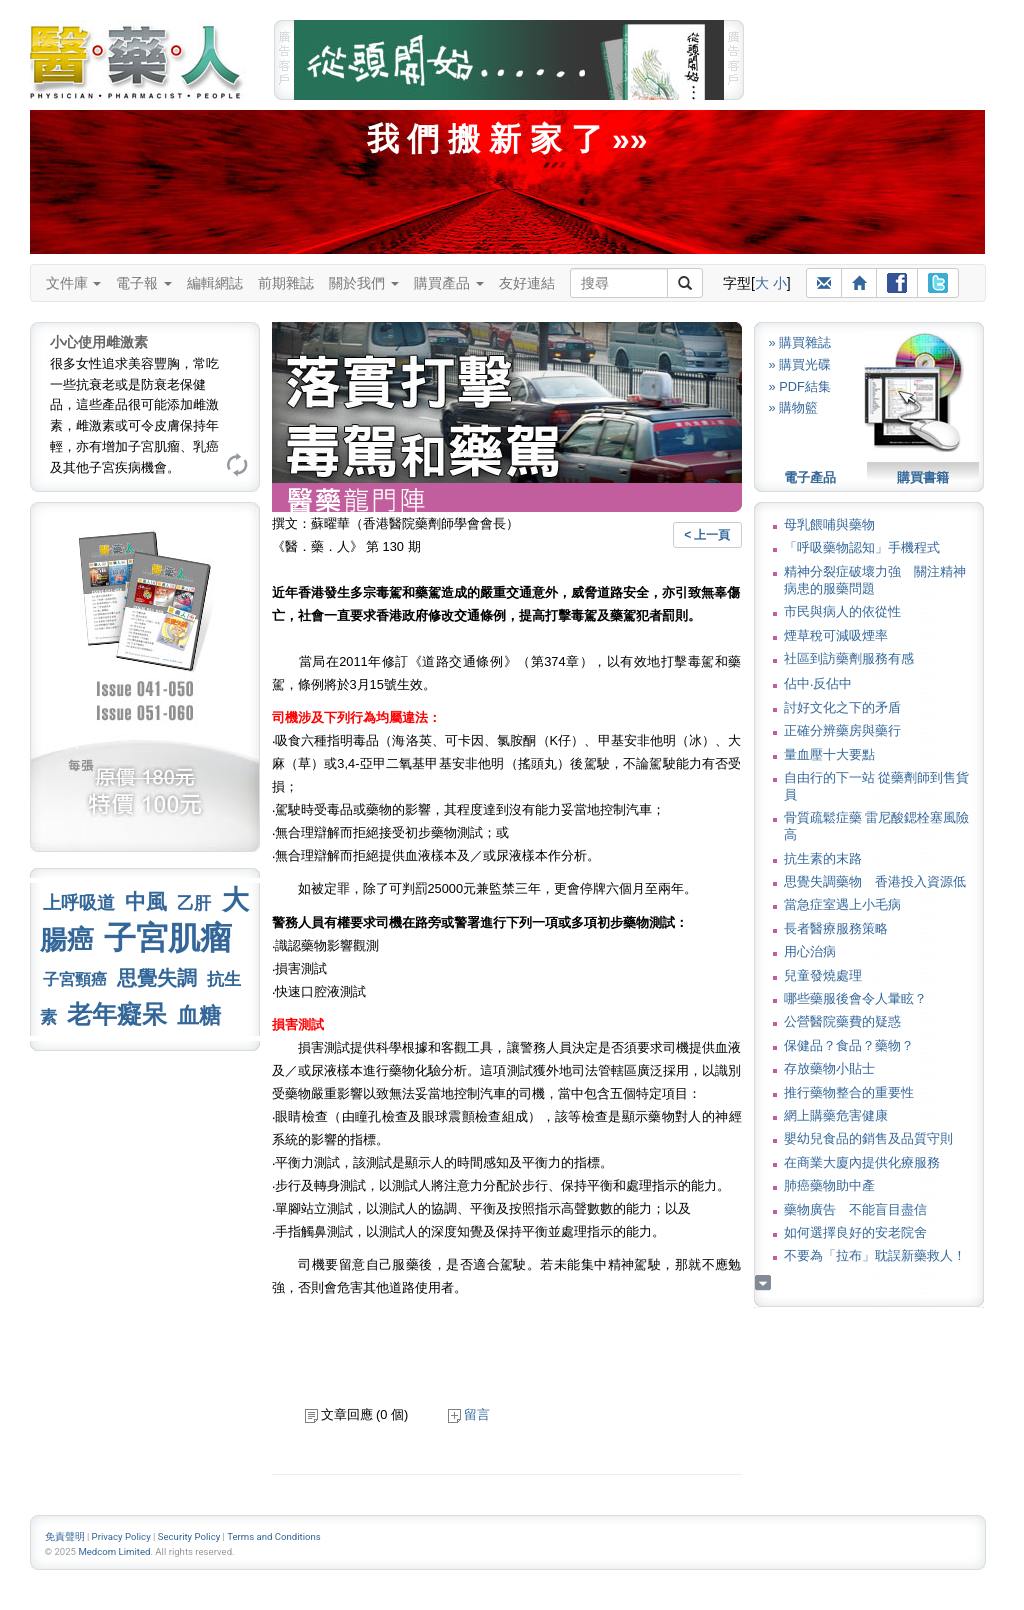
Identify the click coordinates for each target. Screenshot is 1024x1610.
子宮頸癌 (75, 979)
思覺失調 (157, 978)
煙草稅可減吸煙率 (836, 635)
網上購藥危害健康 (836, 1115)
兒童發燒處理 (823, 975)
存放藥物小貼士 (829, 1068)
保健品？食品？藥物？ (849, 1045)
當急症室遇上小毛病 (842, 904)
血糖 (199, 1015)
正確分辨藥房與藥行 (842, 730)
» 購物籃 (794, 407)
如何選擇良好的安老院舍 (855, 1232)
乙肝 (194, 903)
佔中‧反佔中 (818, 683)
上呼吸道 (79, 903)
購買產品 (449, 283)
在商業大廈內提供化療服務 (862, 1162)
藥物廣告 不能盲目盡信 (855, 1209)
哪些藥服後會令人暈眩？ (855, 998)
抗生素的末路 (823, 858)
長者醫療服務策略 (836, 928)
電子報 (144, 283)
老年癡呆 (117, 1014)
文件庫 (74, 283)
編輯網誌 (215, 283)
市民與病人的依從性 (842, 611)
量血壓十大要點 (829, 754)
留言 (469, 1414)
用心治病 (810, 951)
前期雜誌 (286, 283)
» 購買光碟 (800, 364)
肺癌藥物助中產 (829, 1185)
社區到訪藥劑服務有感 (849, 658)
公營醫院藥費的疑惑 (842, 1021)
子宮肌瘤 (168, 938)
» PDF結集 (800, 386)
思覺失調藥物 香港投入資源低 (875, 881)
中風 (146, 901)
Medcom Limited (114, 1551)
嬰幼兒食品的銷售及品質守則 (868, 1138)
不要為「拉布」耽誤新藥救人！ (875, 1255)
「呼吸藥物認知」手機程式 (862, 547)
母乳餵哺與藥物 (829, 524)
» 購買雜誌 (800, 342)
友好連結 (527, 283)
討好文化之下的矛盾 (842, 707)
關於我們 (364, 283)
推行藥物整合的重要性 (849, 1092)
